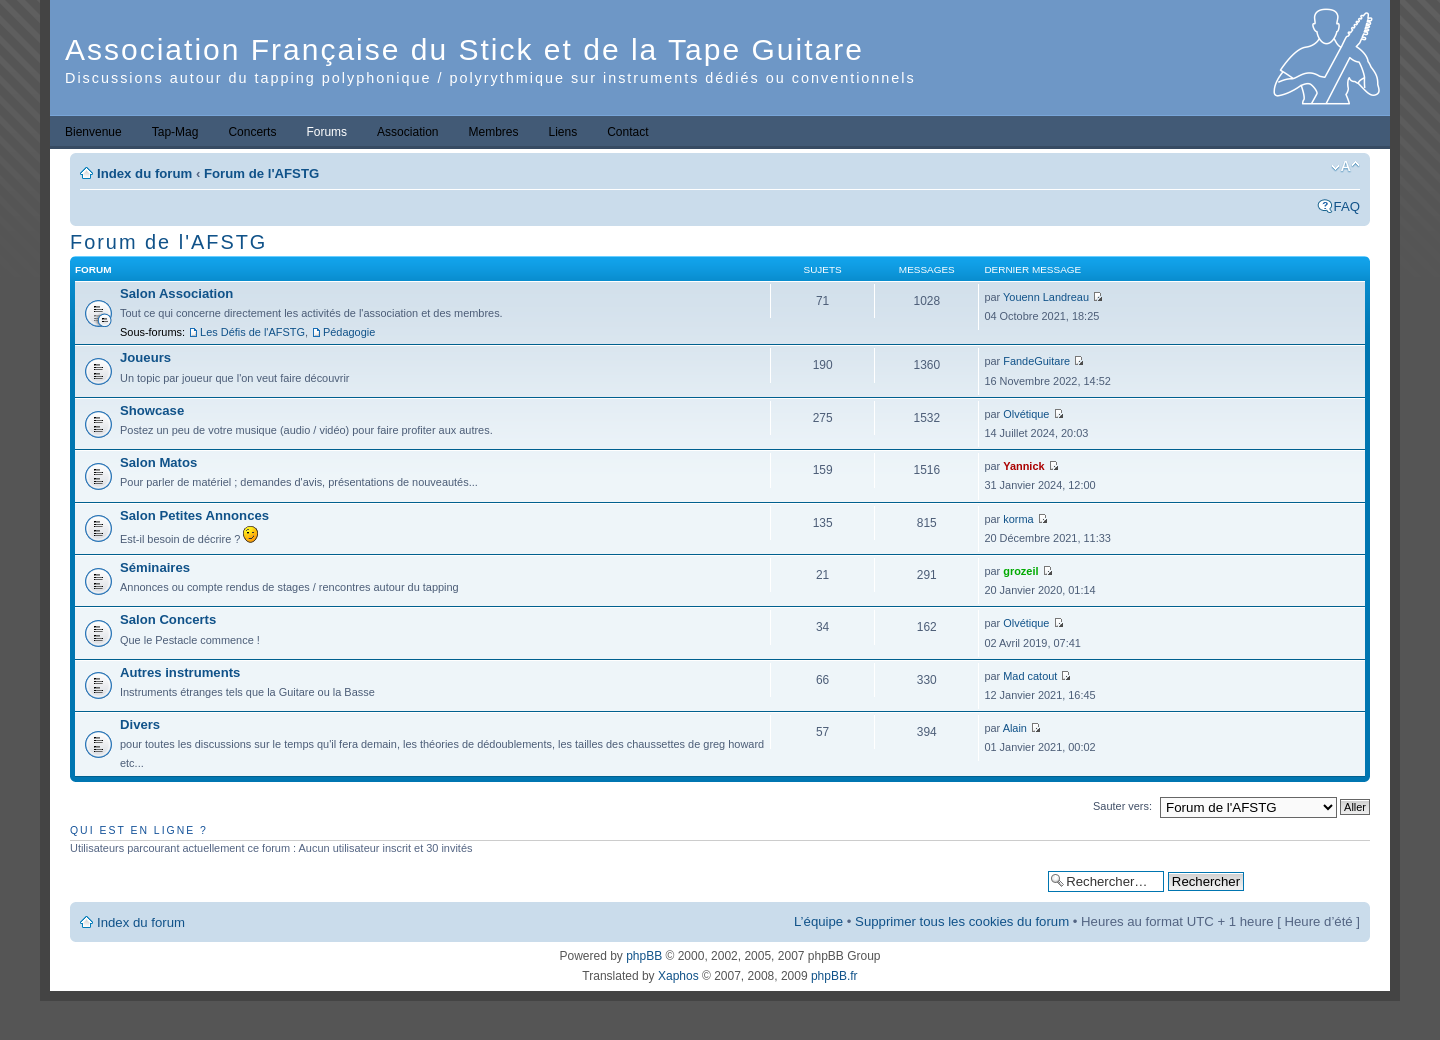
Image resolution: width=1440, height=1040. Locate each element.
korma (1018, 519)
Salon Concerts (168, 619)
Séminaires (155, 567)
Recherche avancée (1306, 880)
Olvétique (1026, 414)
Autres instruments (180, 672)
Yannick (1023, 466)
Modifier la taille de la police (1345, 167)
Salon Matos (158, 462)
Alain (1015, 728)
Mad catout (1030, 676)
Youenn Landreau (1046, 297)
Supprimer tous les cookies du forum (962, 921)
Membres (493, 132)
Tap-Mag (175, 132)
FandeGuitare (1036, 361)
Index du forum (144, 173)
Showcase (152, 410)
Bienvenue (93, 132)
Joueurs (145, 357)
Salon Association (176, 293)
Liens (563, 132)
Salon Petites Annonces (194, 515)
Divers (140, 724)
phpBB (644, 956)
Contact (627, 132)
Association (407, 132)
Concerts (252, 132)
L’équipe (818, 921)
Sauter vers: (1122, 806)
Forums (326, 132)
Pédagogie (349, 332)
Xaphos (678, 976)
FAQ (1347, 206)
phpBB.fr (834, 976)
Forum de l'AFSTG (261, 173)
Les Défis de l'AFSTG (252, 332)
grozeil (1020, 571)
